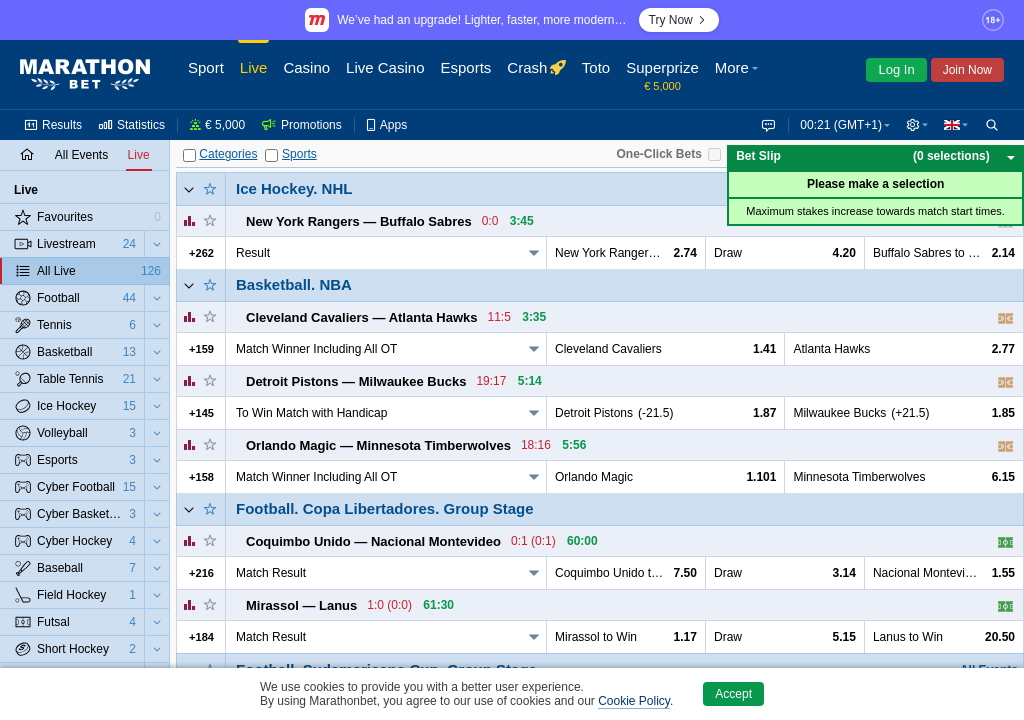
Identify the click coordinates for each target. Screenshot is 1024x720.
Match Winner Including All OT (316, 349)
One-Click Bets (658, 154)
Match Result (271, 573)
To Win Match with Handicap (311, 413)
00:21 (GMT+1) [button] (837, 125)
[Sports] (271, 155)
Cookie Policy (634, 701)
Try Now (679, 20)
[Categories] (189, 155)
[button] (739, 75)
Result (253, 253)
